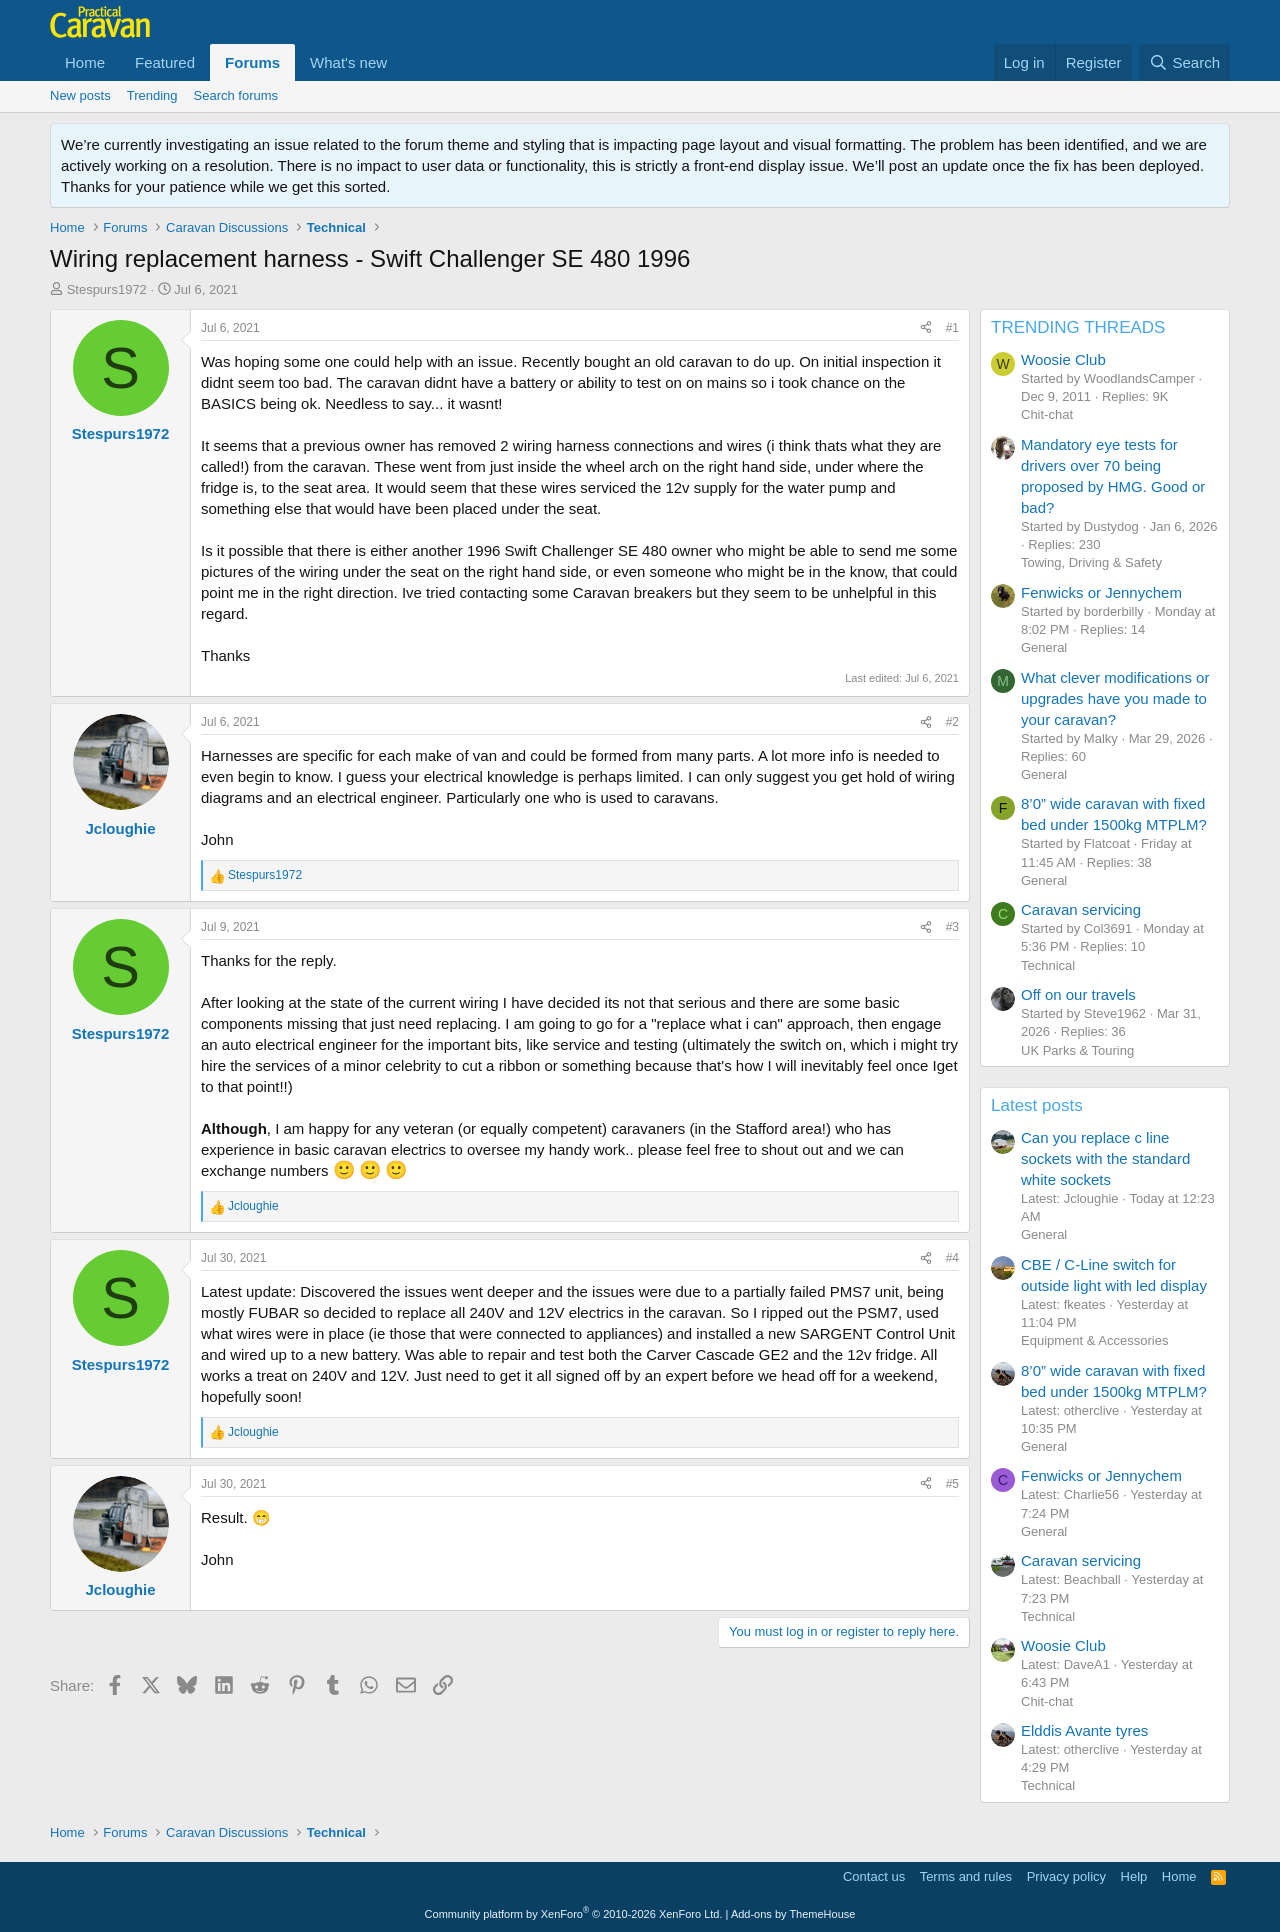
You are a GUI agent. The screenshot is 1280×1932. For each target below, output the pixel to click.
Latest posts (1037, 1105)
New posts (80, 95)
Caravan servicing (1081, 909)
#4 (952, 1258)
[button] (403, 62)
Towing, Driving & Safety (1091, 562)
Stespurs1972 (107, 289)
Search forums (236, 95)
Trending (152, 95)
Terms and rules (966, 1876)
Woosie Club (1063, 359)
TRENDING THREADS (1078, 327)
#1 (952, 328)
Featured (165, 62)
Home (85, 62)
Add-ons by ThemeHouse (793, 1914)
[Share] (926, 328)
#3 (952, 927)
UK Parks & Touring (1077, 1050)
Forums (252, 62)
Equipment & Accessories (1094, 1340)
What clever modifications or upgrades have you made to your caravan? (1115, 698)
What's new (348, 62)
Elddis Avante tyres (1084, 1730)
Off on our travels (1078, 994)
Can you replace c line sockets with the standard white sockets (1105, 1158)
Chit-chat (1047, 414)
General (1044, 647)
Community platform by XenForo (574, 1914)
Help (1134, 1876)
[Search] (1184, 62)
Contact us (874, 1876)
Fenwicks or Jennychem (1101, 592)
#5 (952, 1484)
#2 (952, 722)
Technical (1048, 965)
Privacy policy (1066, 1876)
